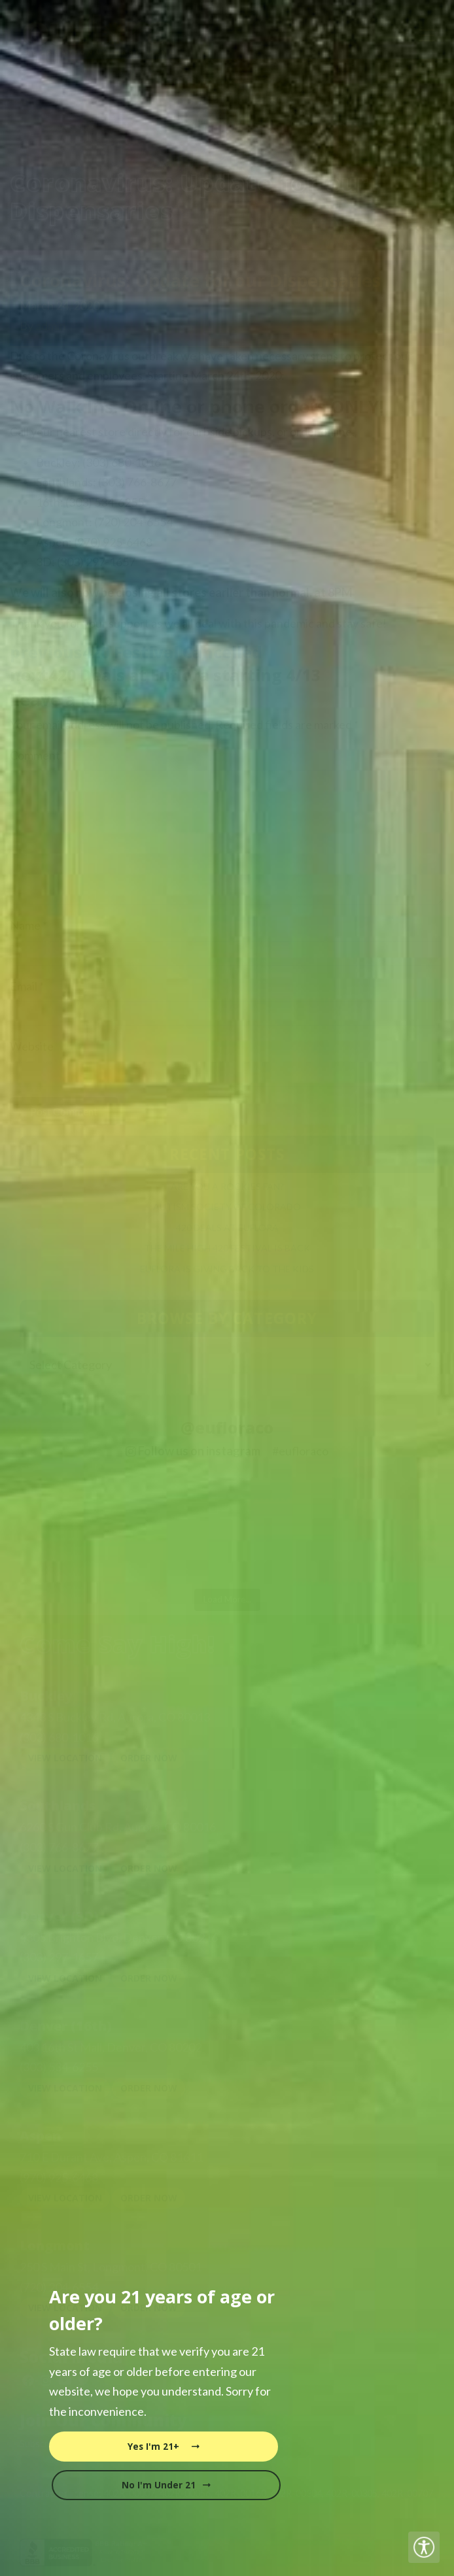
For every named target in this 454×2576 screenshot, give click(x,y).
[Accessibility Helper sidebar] (424, 2547)
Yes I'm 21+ (164, 2446)
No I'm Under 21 (166, 2485)
